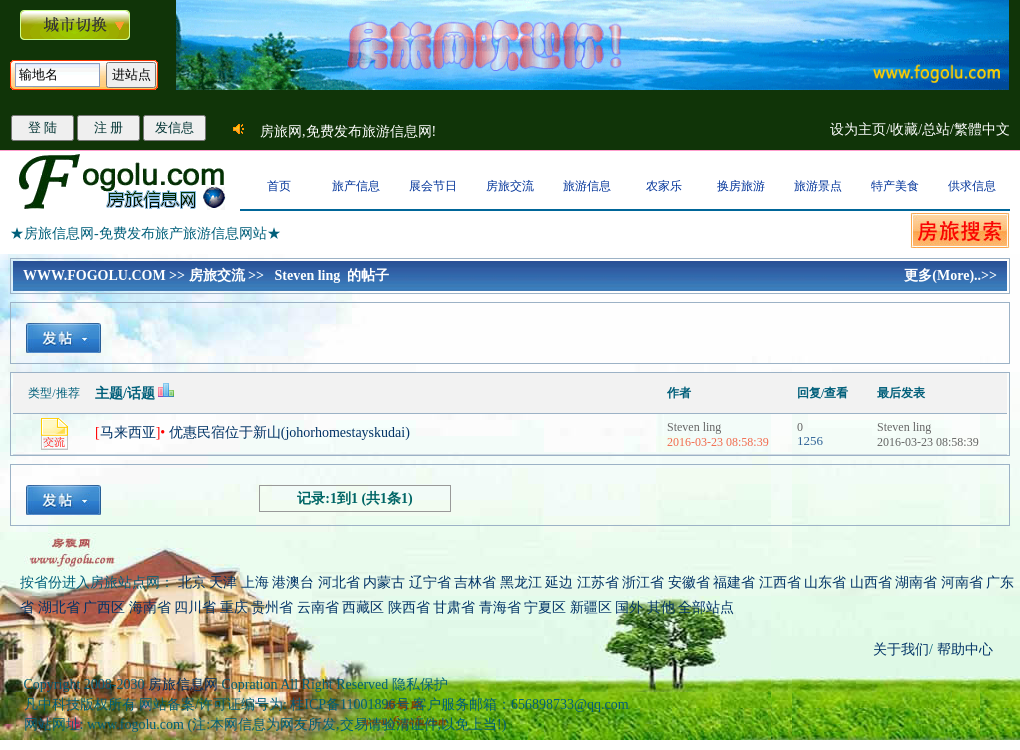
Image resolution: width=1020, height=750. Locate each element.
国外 (629, 607)
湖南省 (916, 582)
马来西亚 (128, 432)
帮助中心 (963, 649)
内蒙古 (384, 582)
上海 (255, 582)
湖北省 (59, 607)
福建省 (734, 582)
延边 (559, 582)
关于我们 (901, 649)
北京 (192, 582)
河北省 (339, 582)
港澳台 (293, 582)
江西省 (780, 582)
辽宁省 (430, 582)
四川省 (195, 607)
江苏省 (598, 582)
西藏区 (363, 607)
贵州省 (272, 607)
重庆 (234, 607)
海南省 (150, 607)
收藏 (904, 129)
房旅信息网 (183, 684)
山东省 (827, 582)
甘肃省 (454, 607)
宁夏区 (545, 607)
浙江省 (643, 582)
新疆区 (591, 607)
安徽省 (689, 582)
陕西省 (409, 607)
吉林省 (475, 582)
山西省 (871, 582)
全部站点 (706, 607)
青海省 (500, 607)
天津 (223, 582)
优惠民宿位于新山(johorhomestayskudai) (289, 432)
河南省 (962, 582)
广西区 (104, 607)
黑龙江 (521, 582)
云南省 (318, 607)
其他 (663, 607)
